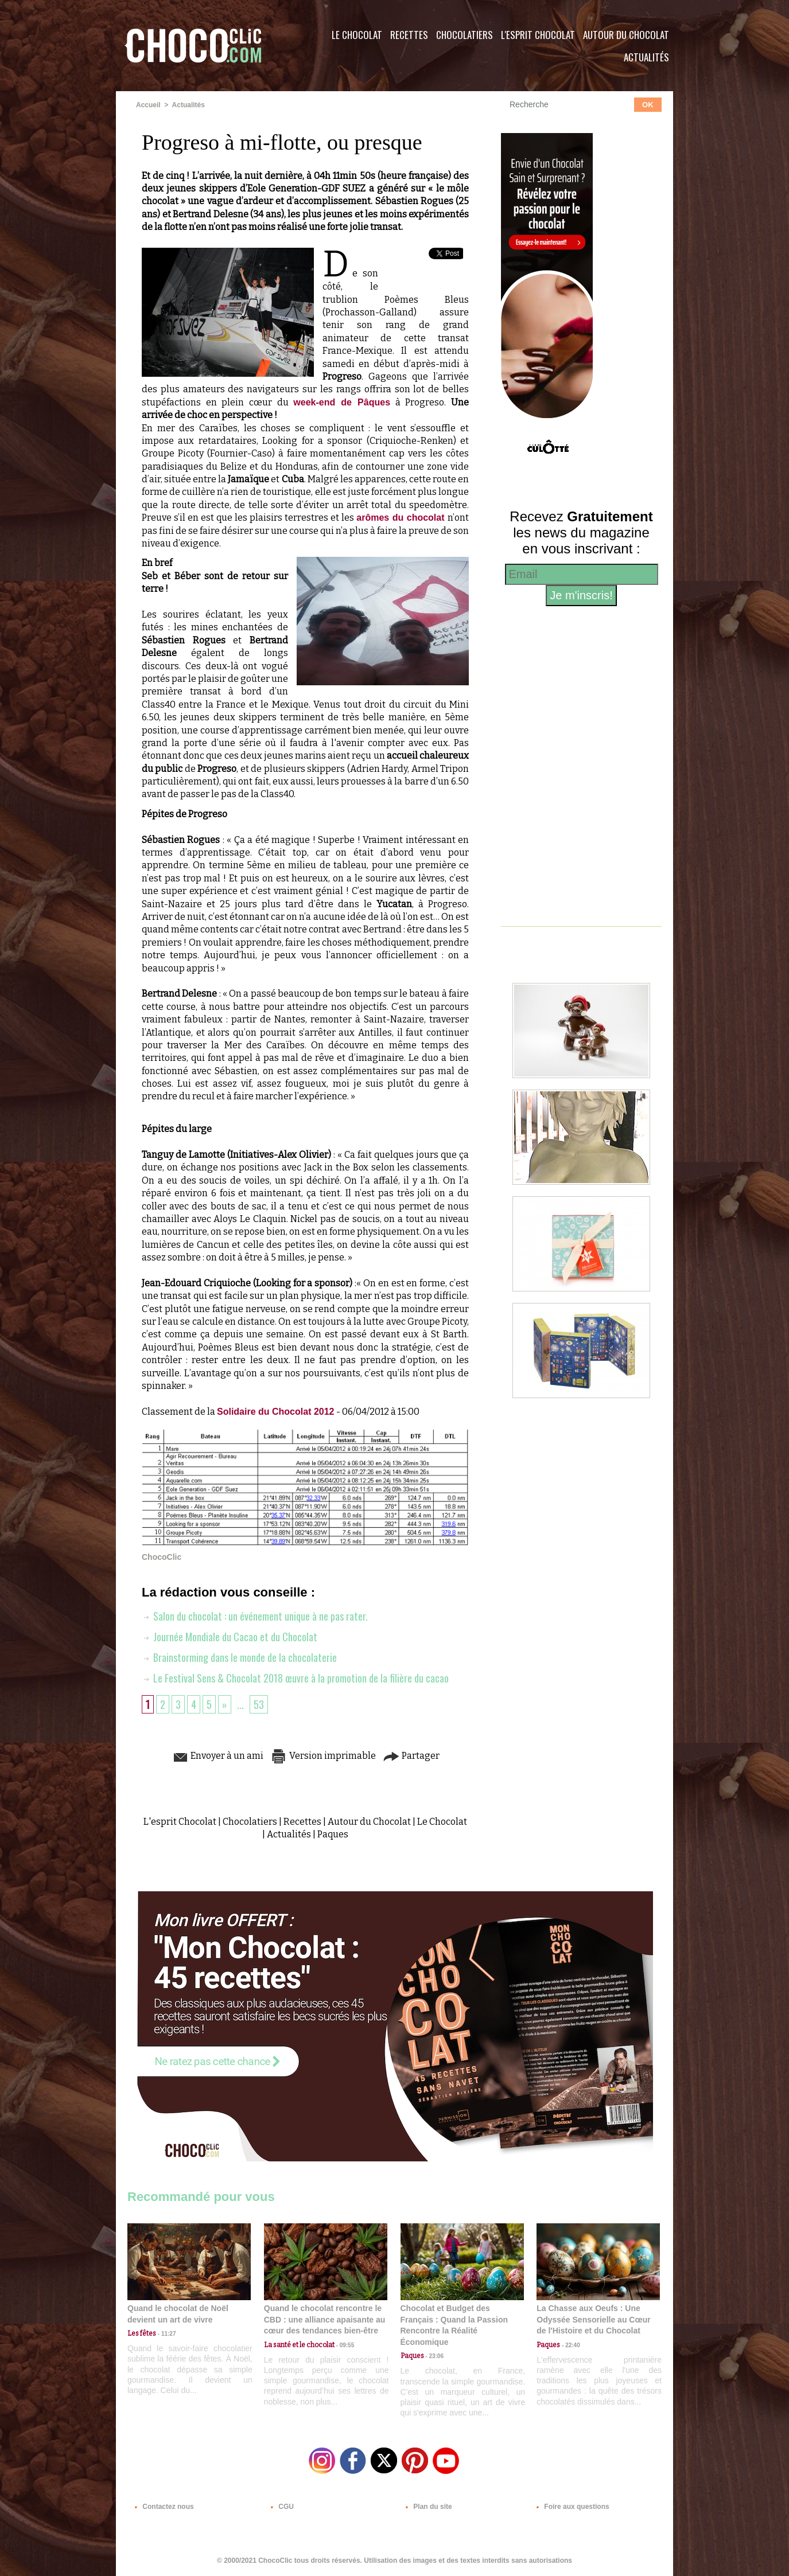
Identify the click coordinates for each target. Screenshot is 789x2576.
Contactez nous (162, 2507)
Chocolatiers (464, 35)
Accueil (148, 105)
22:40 (570, 2345)
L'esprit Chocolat (538, 35)
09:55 (344, 2345)
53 (259, 1704)
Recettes (409, 35)
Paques (332, 1834)
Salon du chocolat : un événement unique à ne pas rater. (255, 1616)
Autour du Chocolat (626, 35)
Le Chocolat (357, 35)
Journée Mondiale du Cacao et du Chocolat (229, 1636)
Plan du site (426, 2507)
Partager (411, 1755)
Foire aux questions (570, 2507)
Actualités (646, 57)
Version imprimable (323, 1755)
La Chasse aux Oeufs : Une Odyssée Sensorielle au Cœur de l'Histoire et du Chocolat (593, 2319)
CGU (280, 2507)
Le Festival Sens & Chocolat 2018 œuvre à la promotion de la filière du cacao (295, 1678)
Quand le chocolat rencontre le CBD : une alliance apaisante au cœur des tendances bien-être (325, 2319)
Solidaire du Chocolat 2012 (276, 1411)
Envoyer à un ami (217, 1755)
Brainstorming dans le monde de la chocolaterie (239, 1657)
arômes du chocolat (402, 517)
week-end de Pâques (341, 402)
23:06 (434, 2356)
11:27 (166, 2334)
